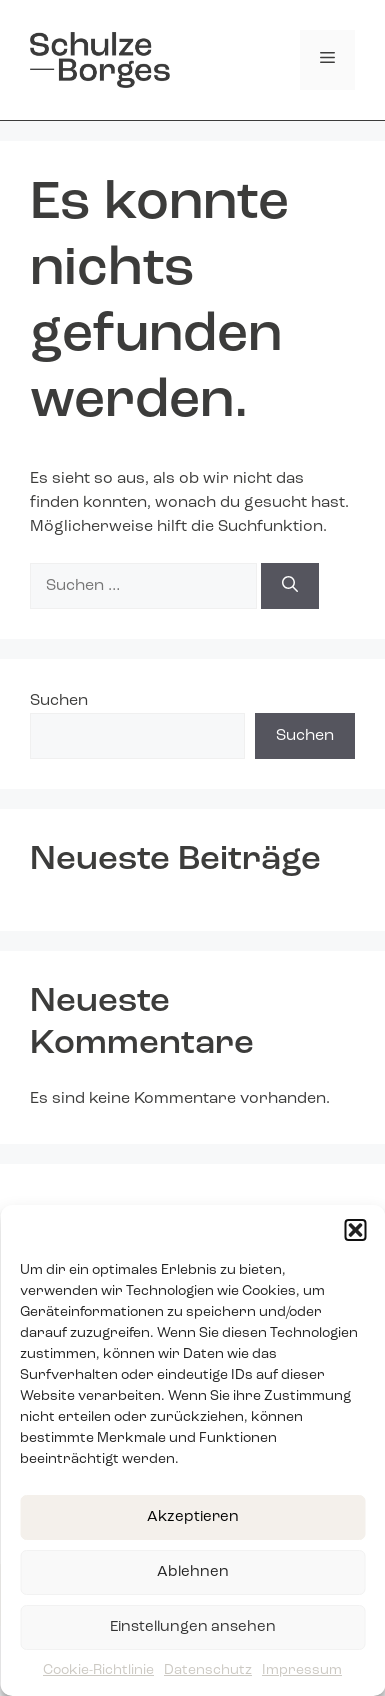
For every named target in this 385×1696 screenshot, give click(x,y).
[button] (355, 1230)
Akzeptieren (193, 1517)
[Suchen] (290, 586)
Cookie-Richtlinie (98, 1670)
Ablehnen (193, 1572)
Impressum (302, 1670)
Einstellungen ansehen (193, 1627)
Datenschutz (208, 1670)
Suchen (59, 701)
